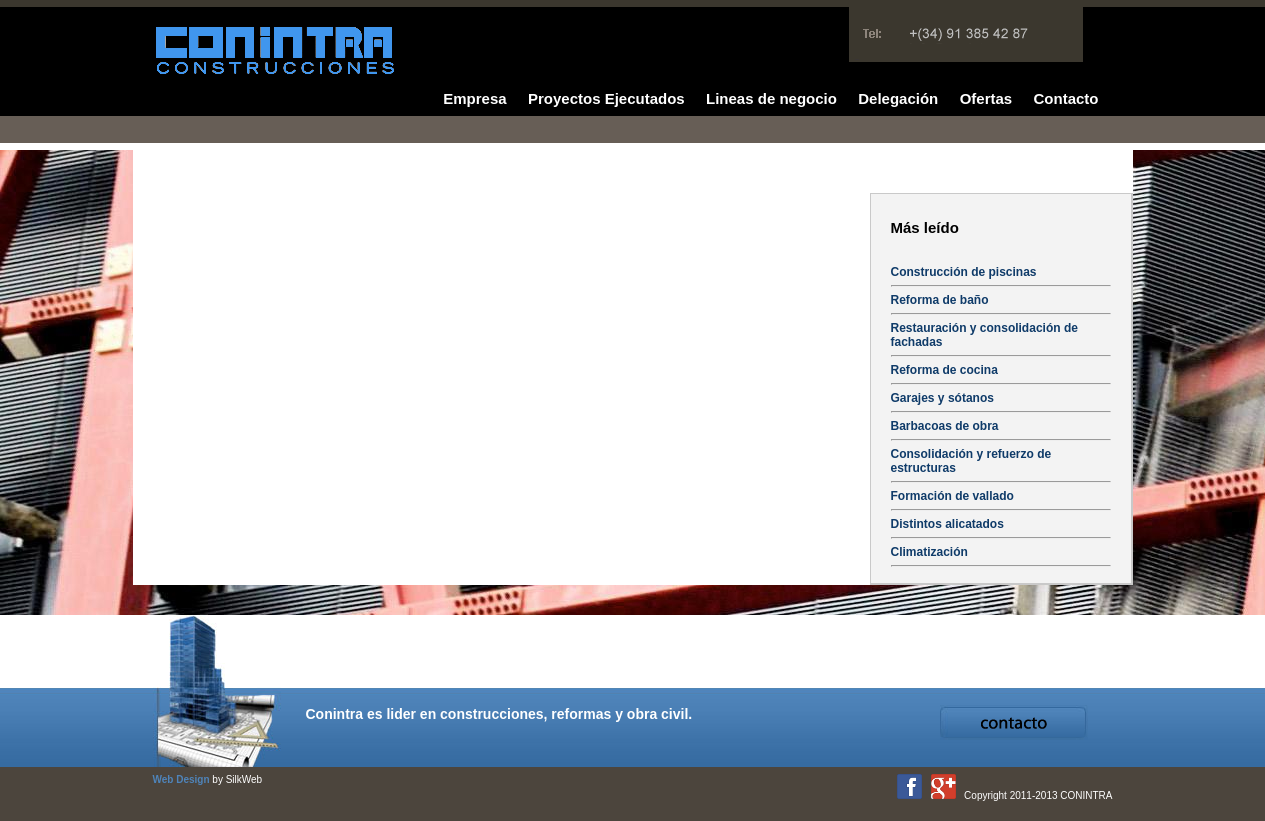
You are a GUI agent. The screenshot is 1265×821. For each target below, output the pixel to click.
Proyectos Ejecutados (606, 98)
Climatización (929, 552)
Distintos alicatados (947, 524)
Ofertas (986, 98)
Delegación (898, 98)
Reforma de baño (940, 300)
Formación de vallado (952, 496)
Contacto (1066, 98)
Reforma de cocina (944, 370)
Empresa (474, 98)
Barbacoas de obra (945, 426)
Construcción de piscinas (964, 272)
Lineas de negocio (771, 98)
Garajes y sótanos (942, 398)
